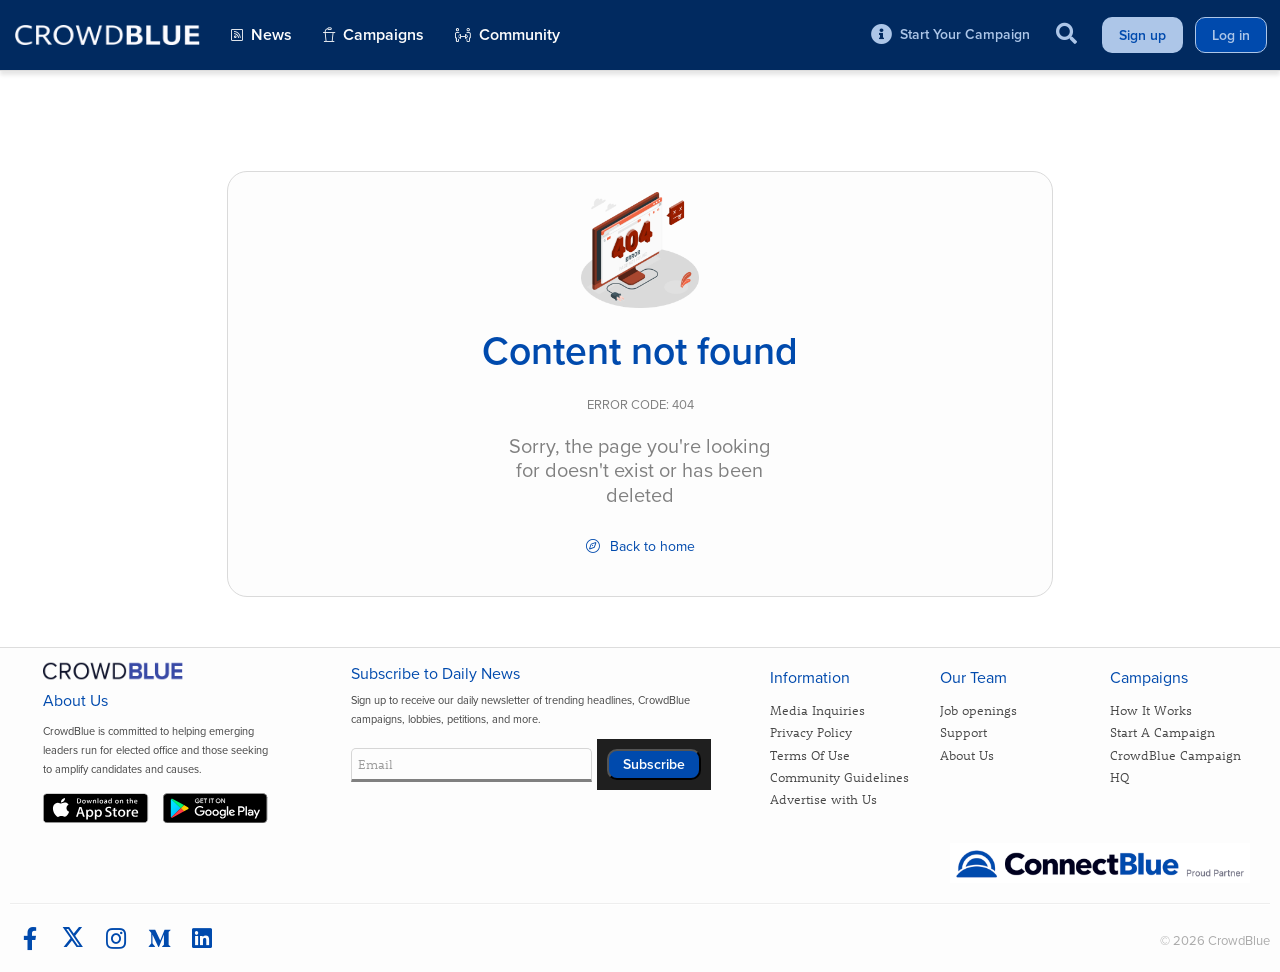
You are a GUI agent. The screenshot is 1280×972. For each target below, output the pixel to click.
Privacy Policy (811, 731)
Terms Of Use (810, 754)
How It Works (1151, 709)
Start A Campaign (1162, 731)
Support (963, 731)
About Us (967, 754)
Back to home (640, 546)
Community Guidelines (839, 776)
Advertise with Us (823, 798)
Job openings (978, 709)
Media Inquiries (817, 709)
